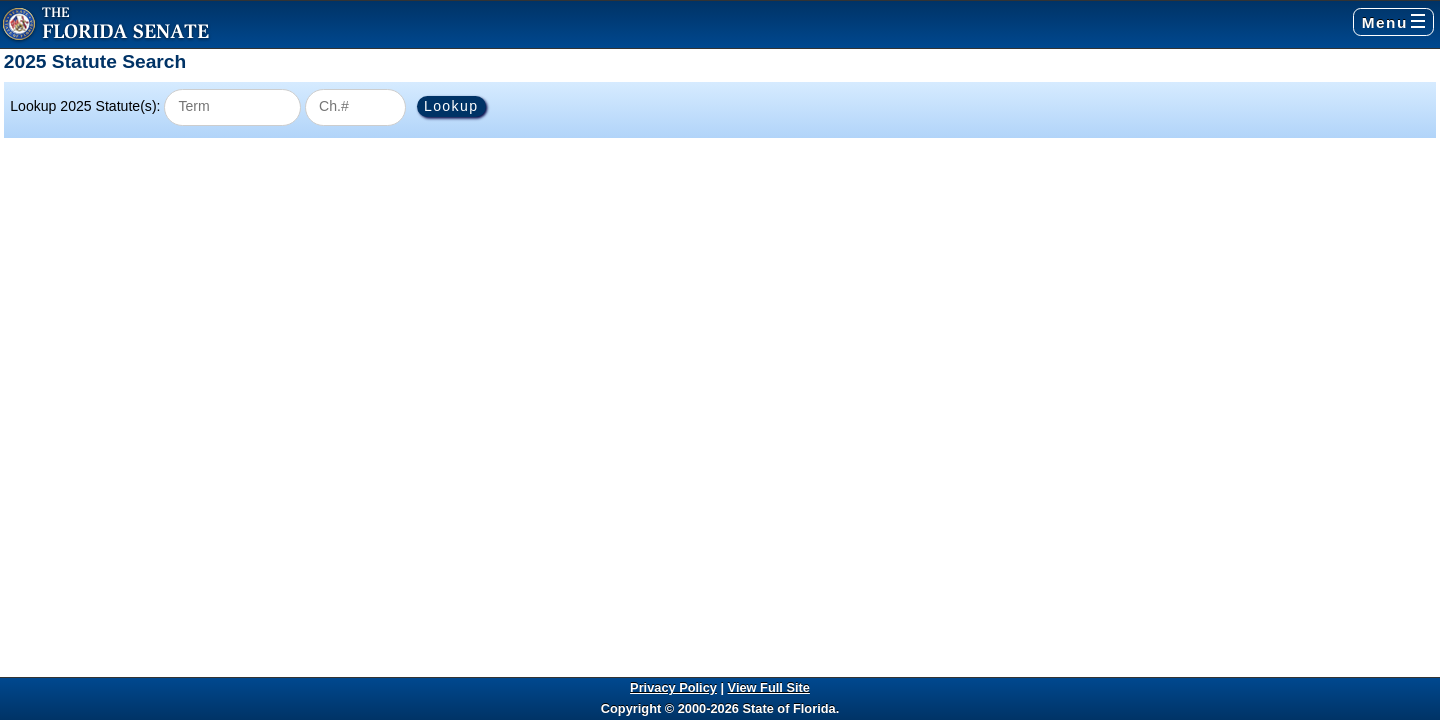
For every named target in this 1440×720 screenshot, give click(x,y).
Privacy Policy (673, 687)
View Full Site (769, 687)
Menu (1393, 22)
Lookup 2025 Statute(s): (85, 106)
